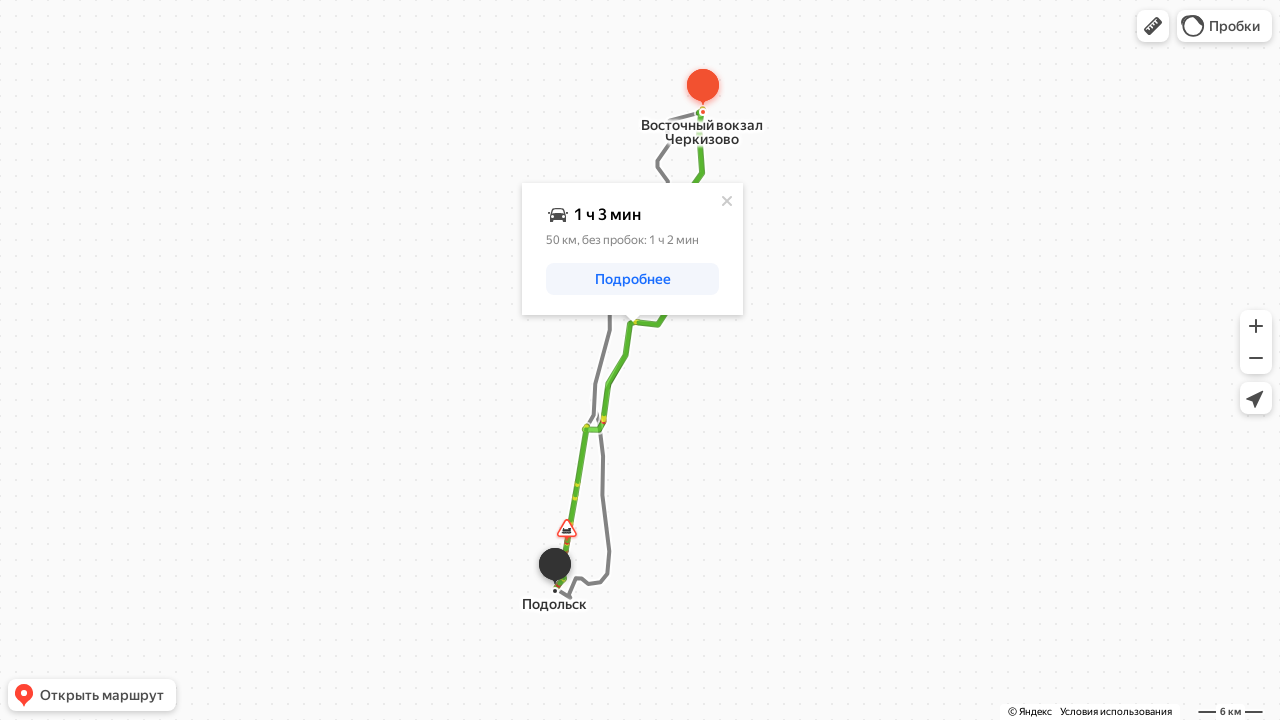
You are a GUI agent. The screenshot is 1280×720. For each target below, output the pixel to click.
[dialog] (642, 247)
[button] (1153, 26)
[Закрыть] (737, 199)
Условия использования (1116, 711)
